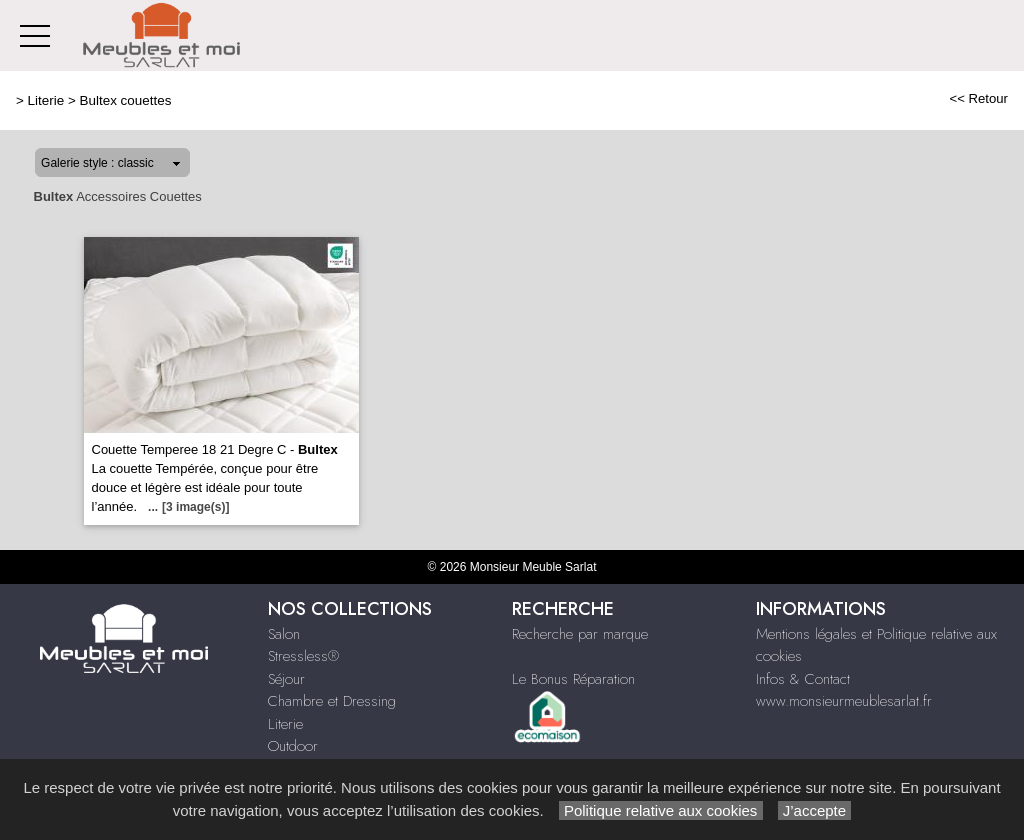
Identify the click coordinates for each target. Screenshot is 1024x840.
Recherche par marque (580, 634)
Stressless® (303, 656)
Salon (284, 634)
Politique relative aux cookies (661, 810)
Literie (46, 100)
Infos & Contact (803, 679)
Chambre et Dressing (332, 701)
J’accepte (815, 810)
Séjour (286, 679)
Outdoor (293, 746)
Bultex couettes (126, 100)
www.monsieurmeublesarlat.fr (844, 701)
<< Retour (978, 98)
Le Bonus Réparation (573, 679)
